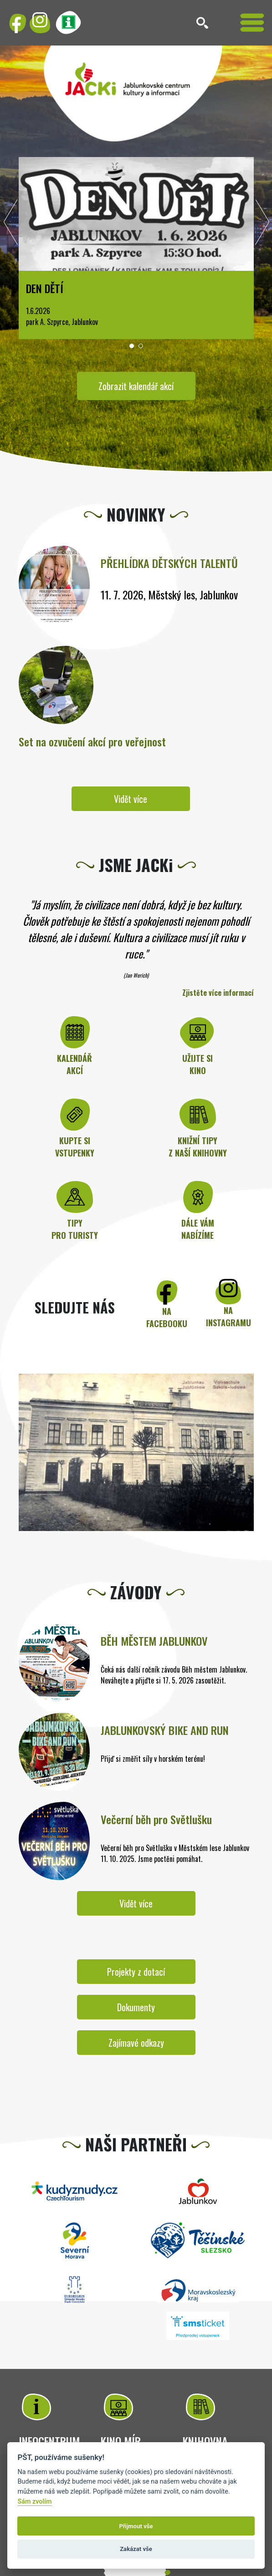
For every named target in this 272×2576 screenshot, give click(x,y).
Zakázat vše (136, 2549)
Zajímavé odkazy (136, 2042)
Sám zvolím (34, 2501)
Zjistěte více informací (218, 992)
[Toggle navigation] (252, 22)
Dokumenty (136, 2007)
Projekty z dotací (136, 1971)
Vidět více (130, 799)
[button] (131, 346)
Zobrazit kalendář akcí (136, 386)
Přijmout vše (136, 2526)
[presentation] (11, 224)
